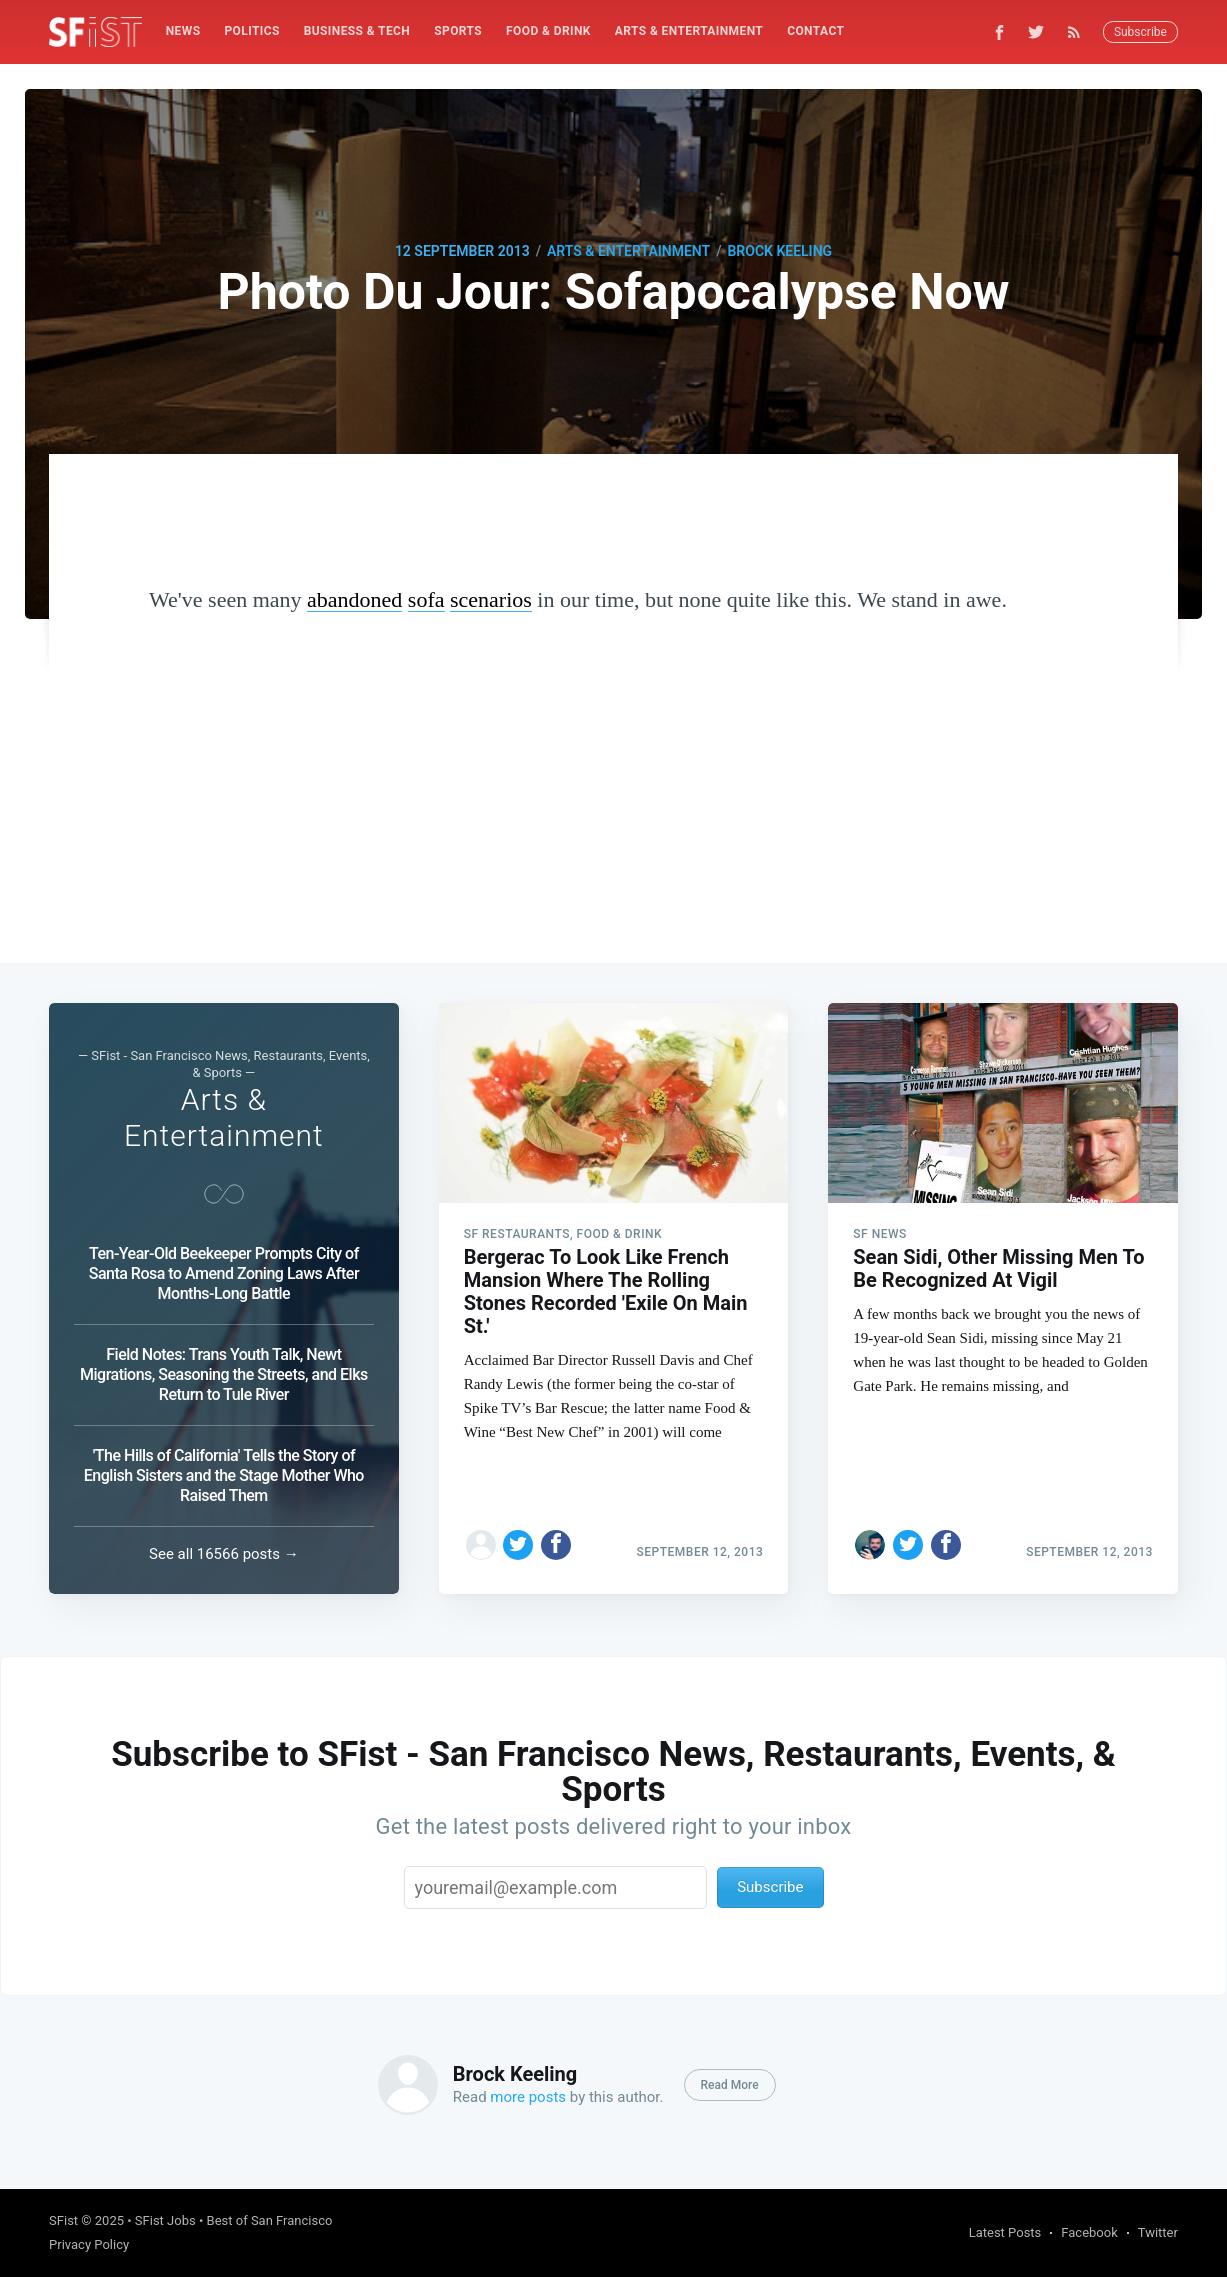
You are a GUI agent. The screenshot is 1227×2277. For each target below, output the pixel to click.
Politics (251, 31)
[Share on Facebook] (556, 1545)
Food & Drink (548, 31)
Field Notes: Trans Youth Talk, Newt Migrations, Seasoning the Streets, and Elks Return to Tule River (224, 1374)
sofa (426, 599)
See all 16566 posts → (224, 1554)
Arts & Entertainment (689, 31)
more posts (528, 2097)
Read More (730, 2085)
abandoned (354, 599)
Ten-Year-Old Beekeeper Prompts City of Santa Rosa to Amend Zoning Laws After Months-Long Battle (224, 1273)
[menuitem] (183, 31)
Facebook (1089, 2232)
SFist (63, 2220)
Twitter (1158, 2232)
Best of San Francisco (270, 2220)
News (183, 31)
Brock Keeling (779, 251)
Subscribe (1140, 32)
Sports (458, 31)
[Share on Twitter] (518, 1545)
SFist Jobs (165, 2220)
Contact (815, 31)
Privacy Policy (89, 2244)
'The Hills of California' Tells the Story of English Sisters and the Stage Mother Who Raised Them (224, 1475)
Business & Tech (357, 31)
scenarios (491, 599)
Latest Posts (1005, 2232)
